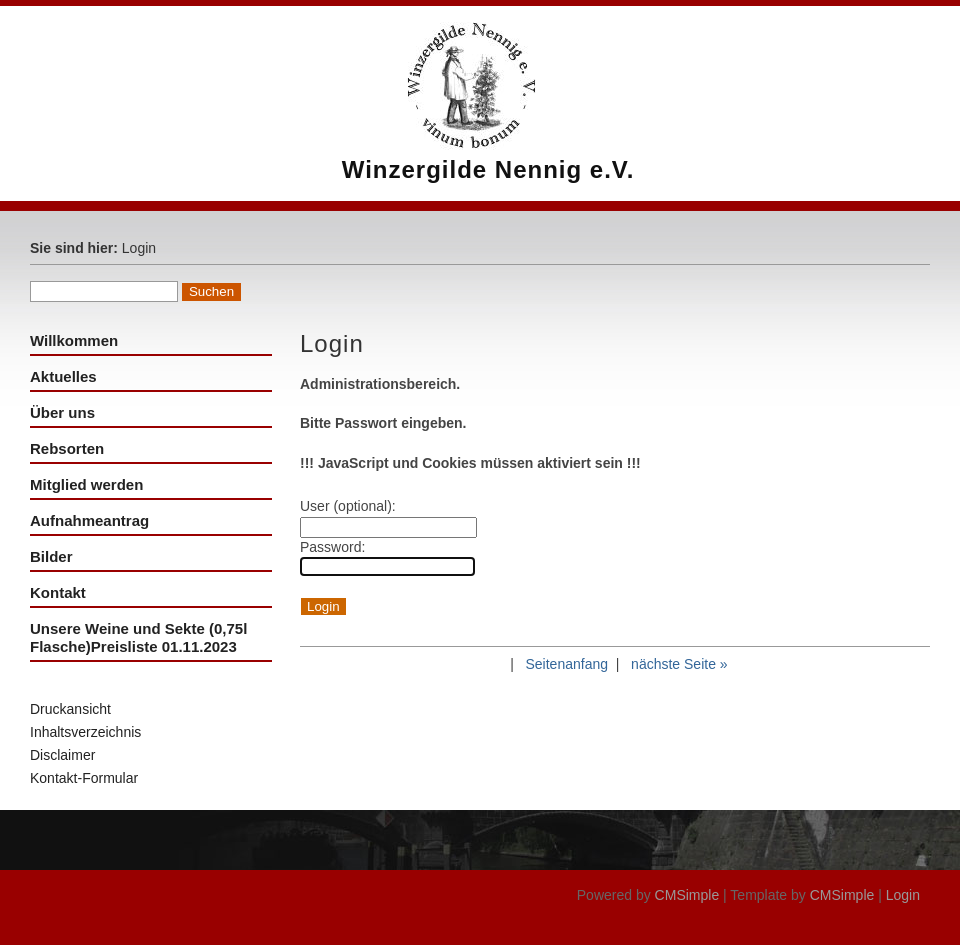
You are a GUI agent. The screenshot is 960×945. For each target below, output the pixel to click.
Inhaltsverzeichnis (85, 732)
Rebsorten (67, 448)
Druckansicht (70, 709)
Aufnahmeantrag (89, 520)
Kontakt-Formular (84, 778)
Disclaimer (62, 755)
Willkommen (74, 340)
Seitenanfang (566, 664)
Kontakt (58, 592)
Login (903, 895)
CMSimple (687, 895)
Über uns (62, 412)
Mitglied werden (86, 484)
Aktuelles (63, 376)
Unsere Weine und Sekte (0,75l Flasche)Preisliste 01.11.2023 (138, 637)
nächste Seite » (679, 664)
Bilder (51, 556)
